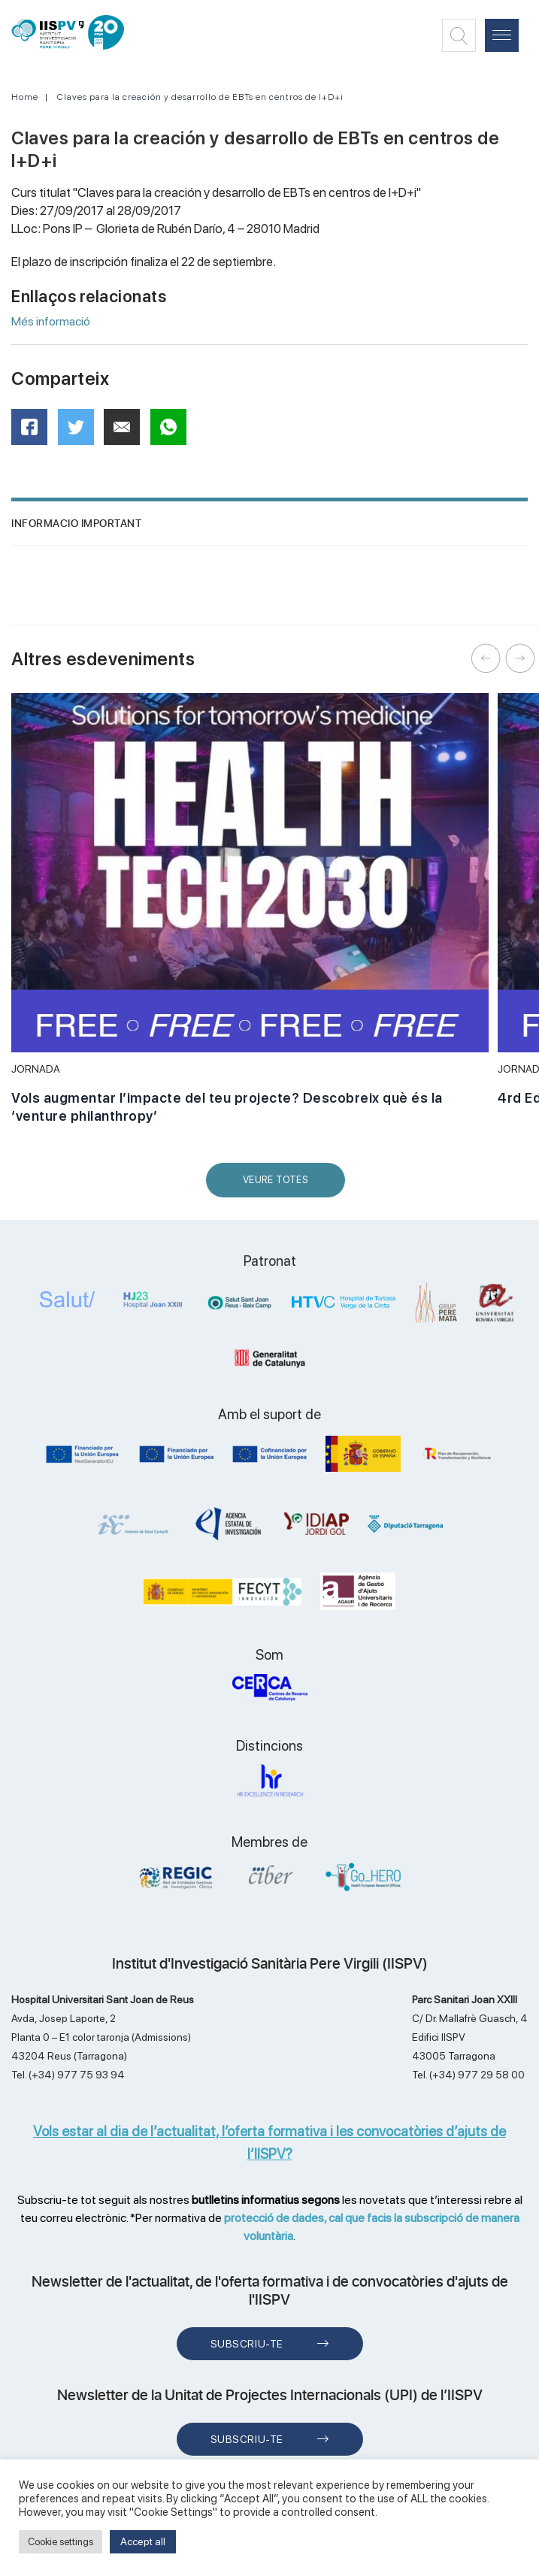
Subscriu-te (246, 2344)
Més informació (50, 321)
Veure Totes (279, 1185)
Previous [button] (486, 658)
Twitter (81, 432)
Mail (124, 433)
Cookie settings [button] (60, 2541)
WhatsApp (173, 432)
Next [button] (520, 658)
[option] (250, 916)
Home (24, 97)
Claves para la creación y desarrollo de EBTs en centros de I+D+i (200, 97)
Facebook (34, 432)
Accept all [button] (142, 2541)
